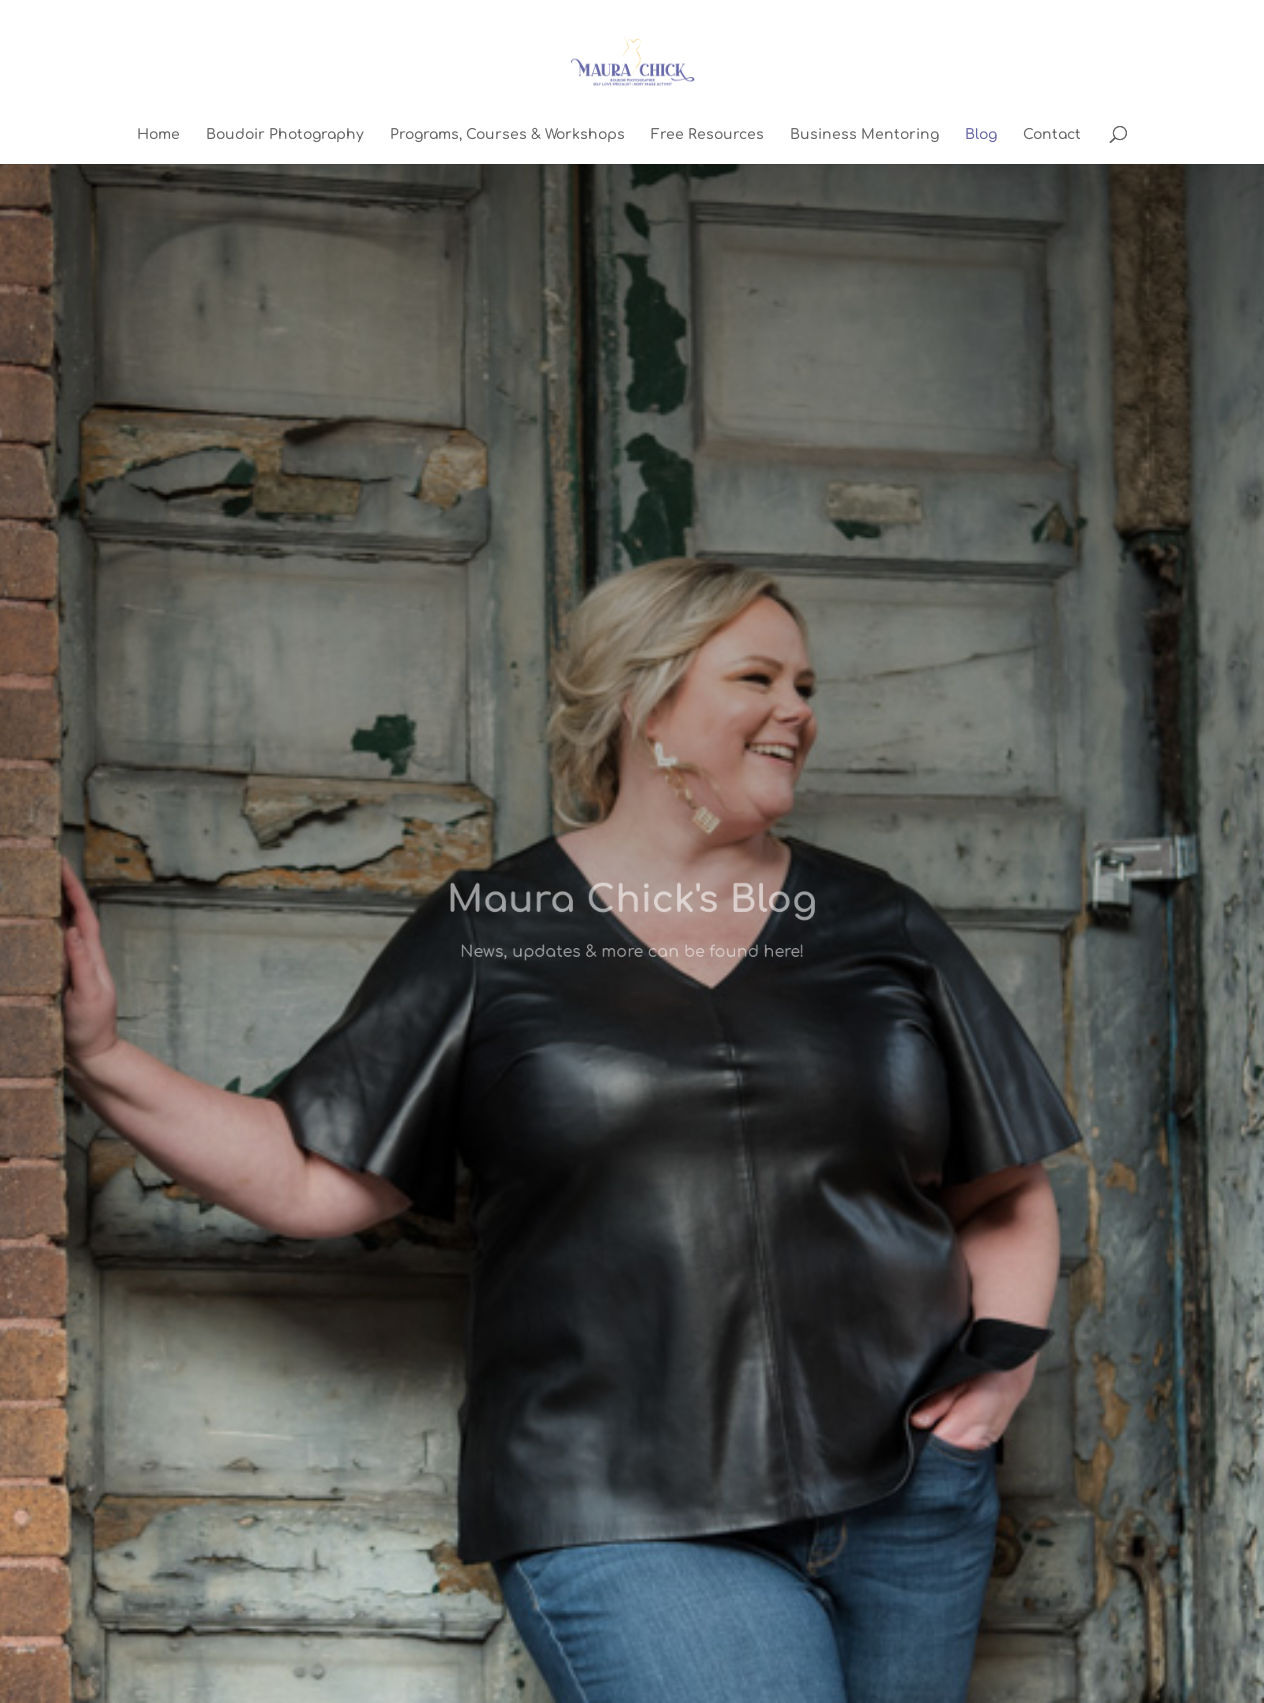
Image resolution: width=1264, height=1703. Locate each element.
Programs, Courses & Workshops (507, 135)
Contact (1052, 135)
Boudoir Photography (285, 135)
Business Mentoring (864, 135)
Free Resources (707, 135)
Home (158, 135)
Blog (981, 135)
